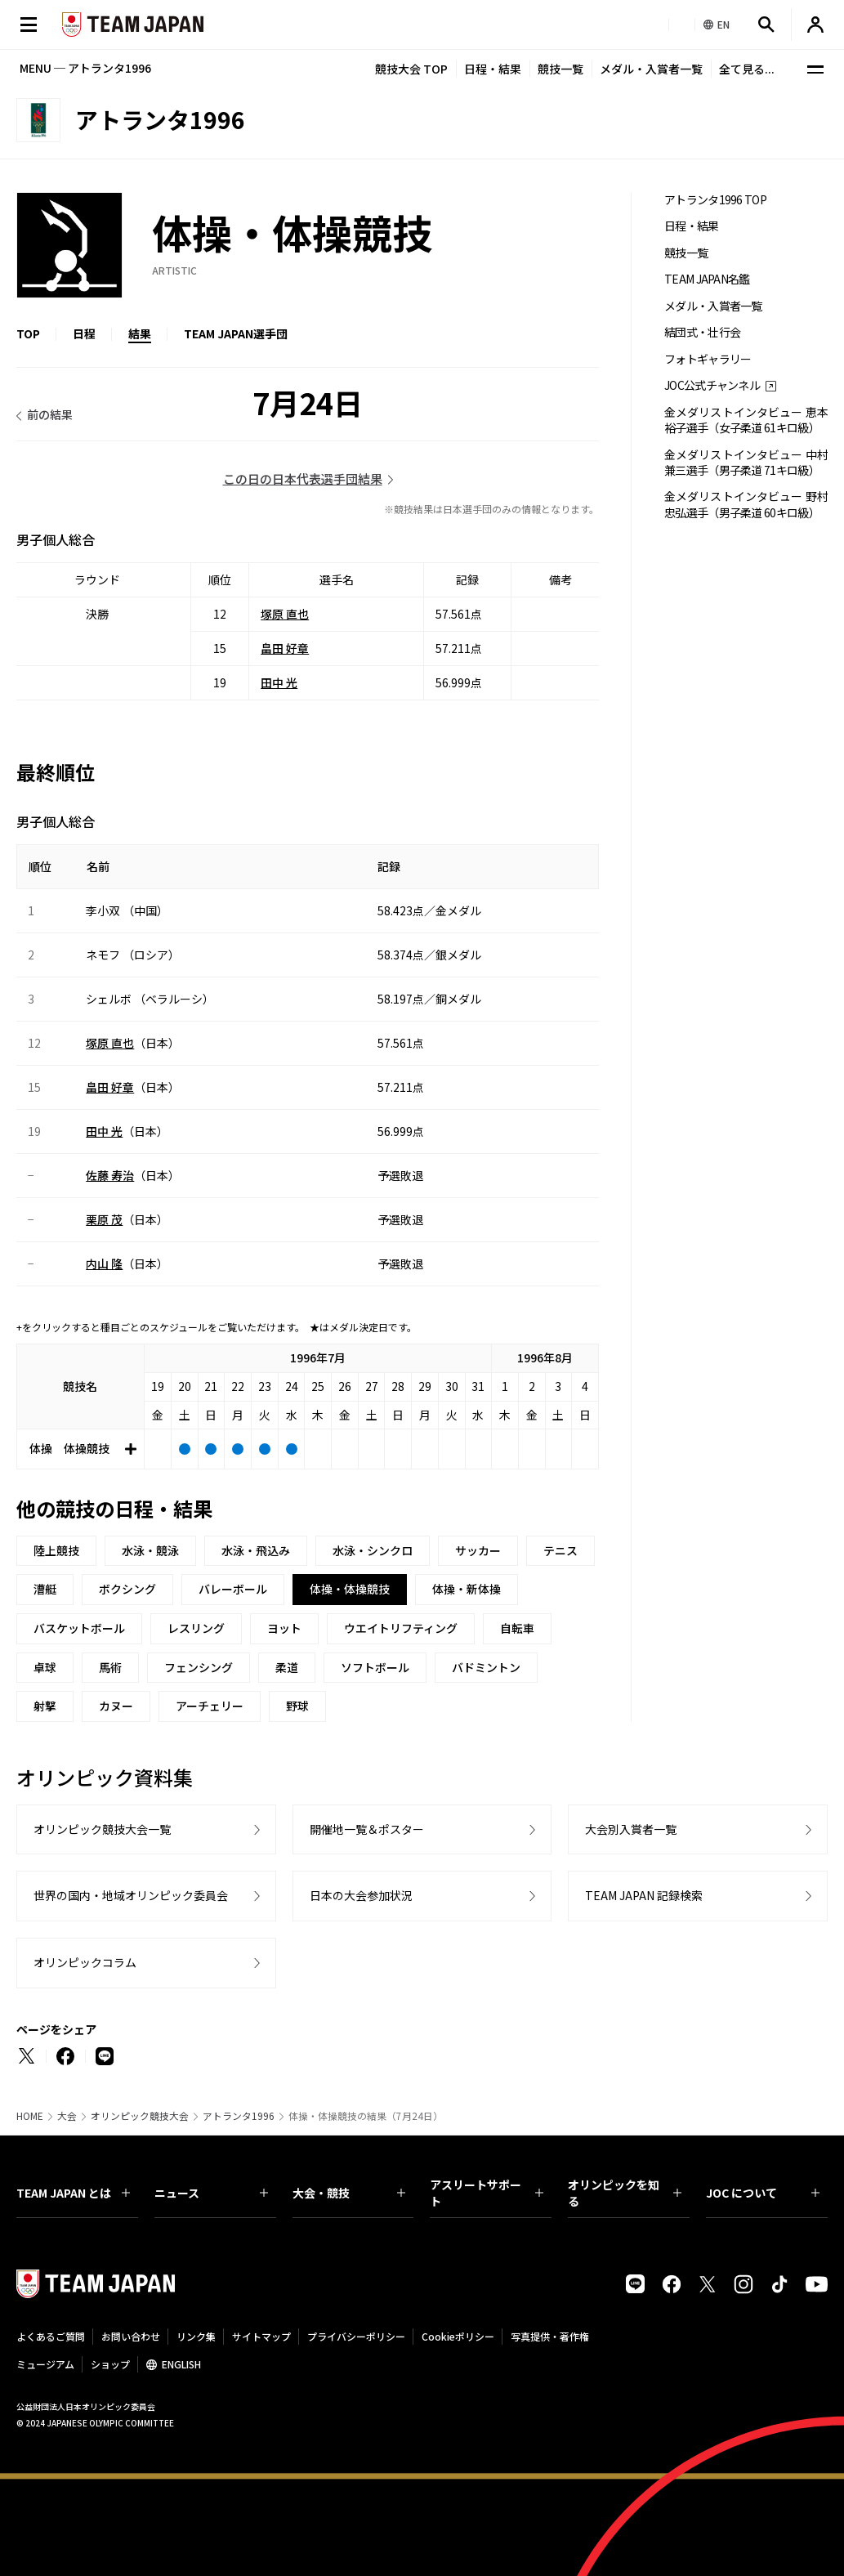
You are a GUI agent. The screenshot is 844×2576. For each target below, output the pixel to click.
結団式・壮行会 (702, 332)
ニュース (211, 2193)
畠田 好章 (285, 648)
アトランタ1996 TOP (715, 200)
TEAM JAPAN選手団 (236, 333)
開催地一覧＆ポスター (367, 1829)
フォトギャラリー (707, 359)
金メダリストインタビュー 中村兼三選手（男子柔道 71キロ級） (746, 462)
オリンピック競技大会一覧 (102, 1829)
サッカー (478, 1550)
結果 (139, 333)
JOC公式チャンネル (712, 385)
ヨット (284, 1628)
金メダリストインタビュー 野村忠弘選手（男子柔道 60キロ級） (746, 504)
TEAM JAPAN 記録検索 (644, 1895)
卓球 (44, 1667)
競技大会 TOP (411, 68)
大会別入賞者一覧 (631, 1829)
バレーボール (233, 1589)
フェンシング (198, 1667)
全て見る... (747, 68)
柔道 (286, 1667)
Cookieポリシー (458, 2336)
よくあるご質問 (50, 2336)
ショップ (110, 2364)
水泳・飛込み (255, 1550)
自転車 (517, 1628)
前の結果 (50, 414)
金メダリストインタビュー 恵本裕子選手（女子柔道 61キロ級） (746, 420)
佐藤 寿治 (110, 1175)
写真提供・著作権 (550, 2336)
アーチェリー (209, 1705)
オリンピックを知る (624, 2192)
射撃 (44, 1705)
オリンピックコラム (84, 1962)
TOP (28, 333)
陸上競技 (56, 1550)
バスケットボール (79, 1628)
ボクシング (127, 1589)
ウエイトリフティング (401, 1628)
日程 (84, 333)
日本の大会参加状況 (361, 1895)
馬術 (110, 1667)
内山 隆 (104, 1263)
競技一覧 (560, 68)
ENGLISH (181, 2364)
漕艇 (44, 1589)
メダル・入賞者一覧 (651, 68)
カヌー (116, 1705)
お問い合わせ (130, 2336)
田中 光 (279, 682)
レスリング (196, 1628)
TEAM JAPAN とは (73, 2193)
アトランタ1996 (239, 2115)
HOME (29, 2115)
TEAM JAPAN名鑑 (707, 279)
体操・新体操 (466, 1589)
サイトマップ (261, 2336)
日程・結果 (492, 68)
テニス (560, 1550)
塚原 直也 (285, 614)
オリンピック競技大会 (140, 2115)
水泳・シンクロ (373, 1550)
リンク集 (196, 2336)
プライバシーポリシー (356, 2336)
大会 (67, 2115)
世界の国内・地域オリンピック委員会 (130, 1895)
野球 (297, 1705)
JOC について (762, 2193)
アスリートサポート (486, 2192)
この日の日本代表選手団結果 (302, 478)
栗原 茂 (104, 1219)
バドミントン (486, 1667)
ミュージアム (45, 2364)
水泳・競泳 (150, 1550)
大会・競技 (349, 2193)
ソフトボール (375, 1667)
